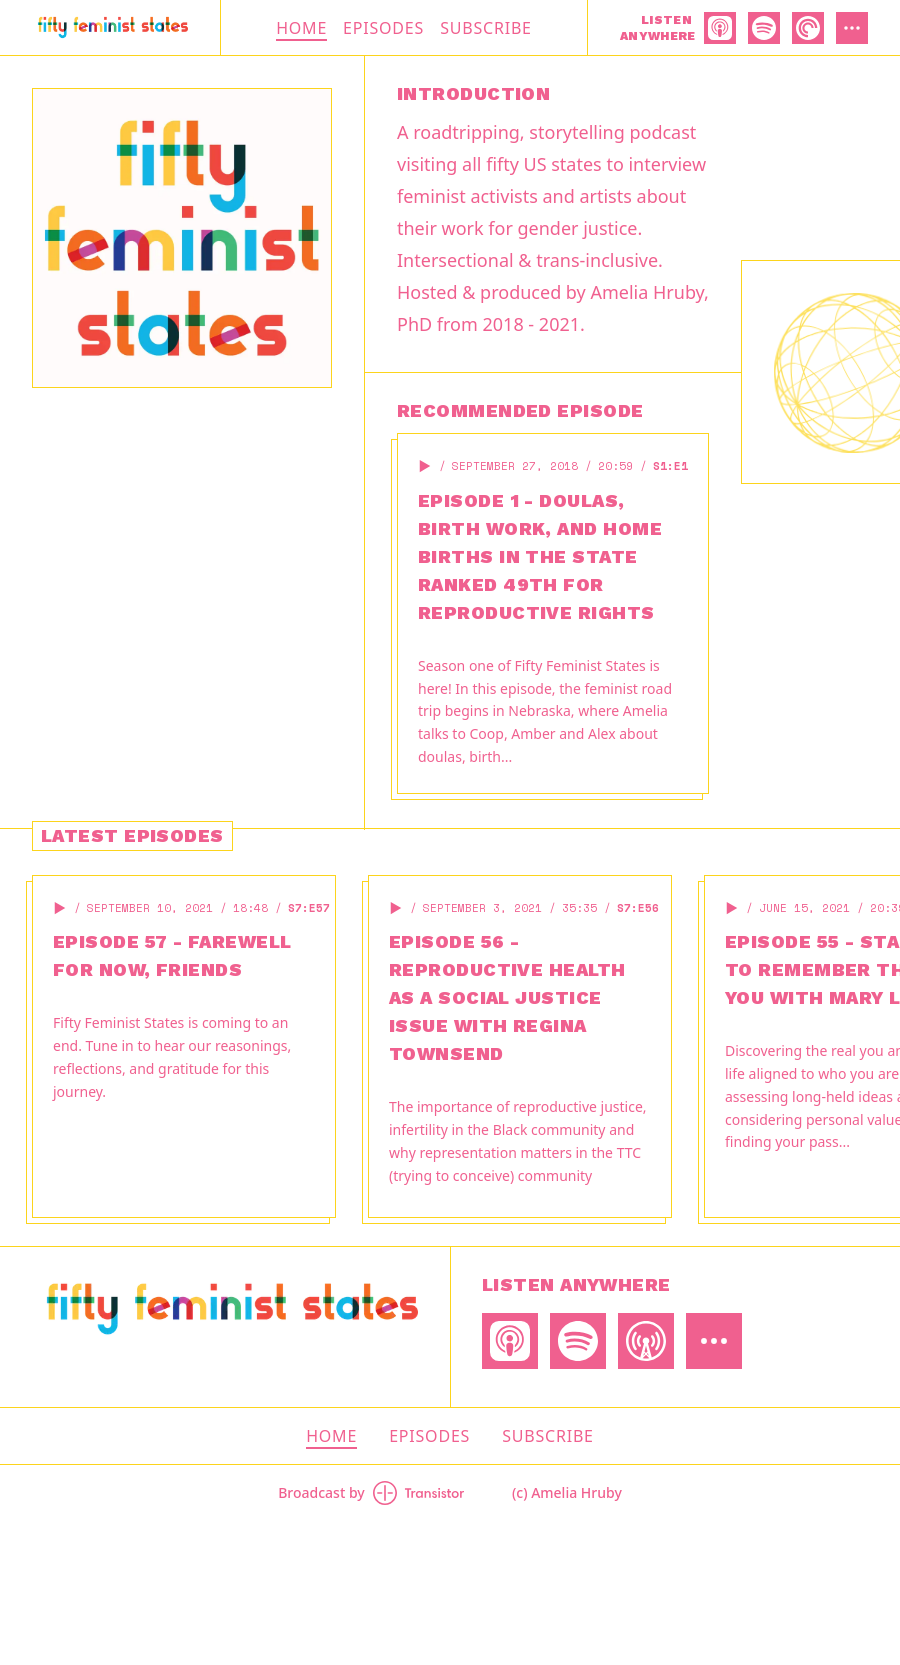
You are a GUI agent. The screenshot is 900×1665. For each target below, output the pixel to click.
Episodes (383, 28)
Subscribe (486, 28)
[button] (425, 466)
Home (301, 28)
